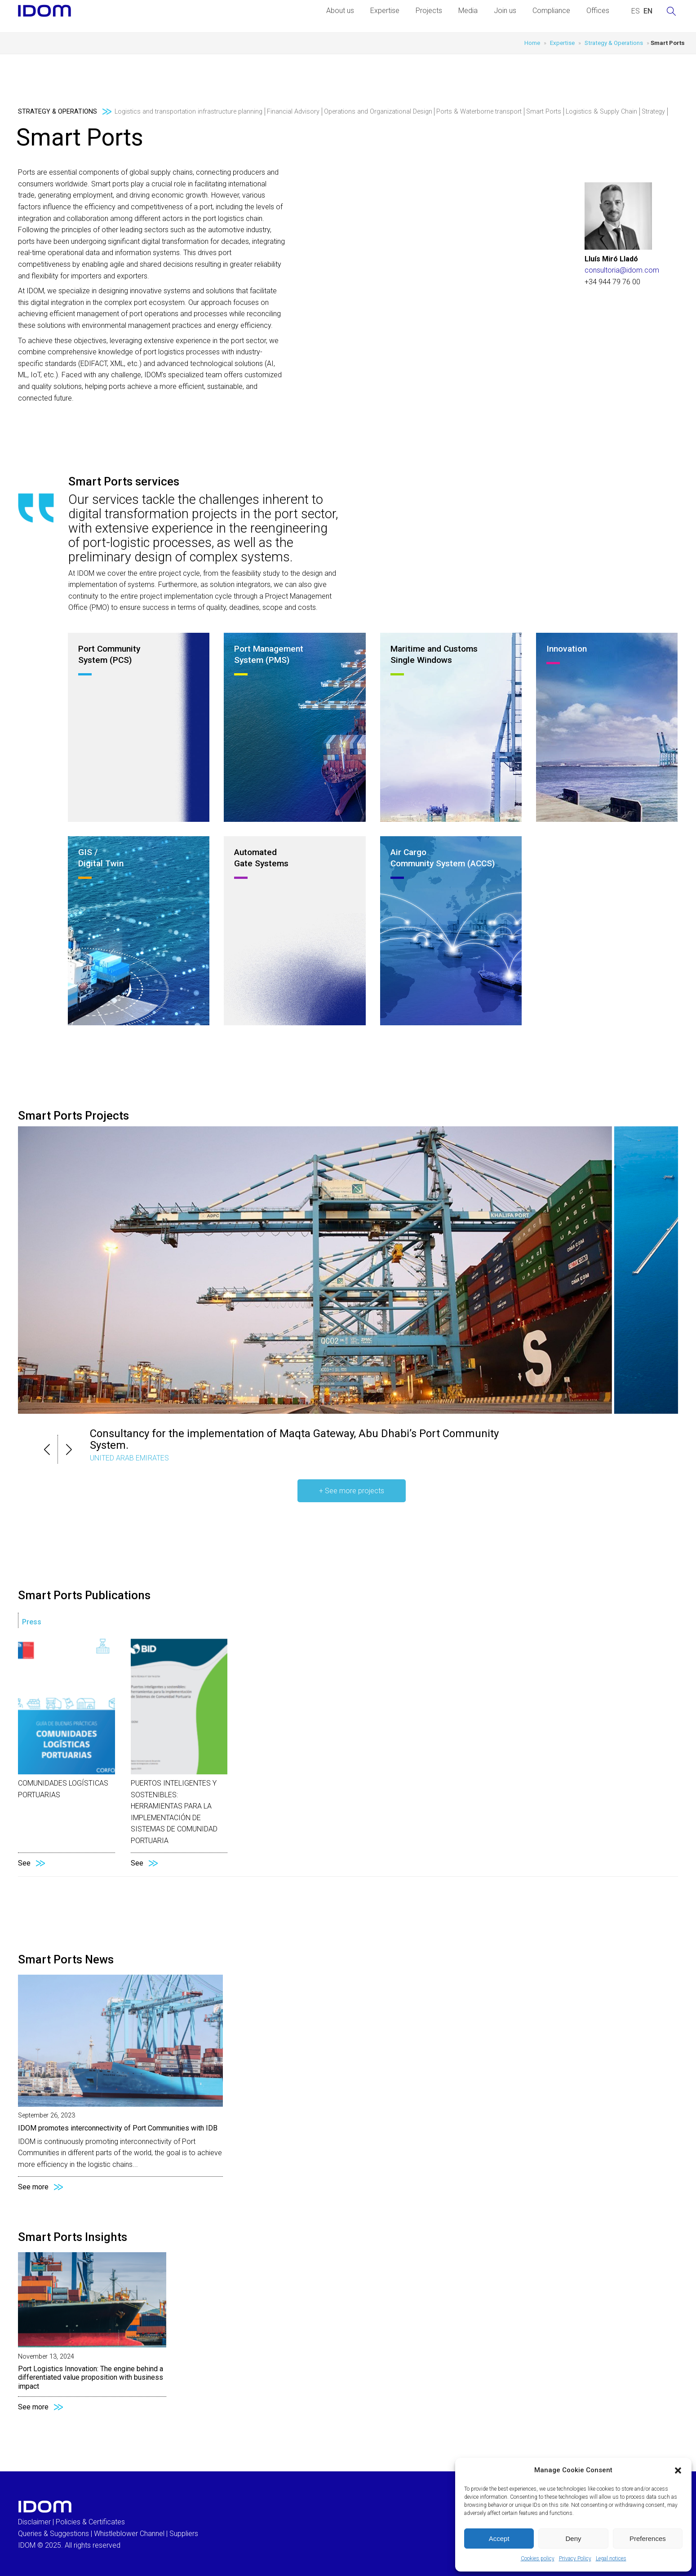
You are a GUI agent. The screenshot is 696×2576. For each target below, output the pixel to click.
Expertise (384, 10)
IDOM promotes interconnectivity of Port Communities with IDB (117, 2128)
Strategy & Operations (614, 43)
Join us (505, 10)
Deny (573, 2538)
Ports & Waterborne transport (479, 111)
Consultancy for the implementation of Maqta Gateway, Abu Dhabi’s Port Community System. (294, 1439)
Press (31, 1622)
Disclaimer (34, 2522)
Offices (597, 10)
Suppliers (183, 2533)
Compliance (551, 10)
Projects (429, 10)
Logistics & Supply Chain (601, 111)
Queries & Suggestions (53, 2533)
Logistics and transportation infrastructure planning (188, 111)
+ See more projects (351, 1490)
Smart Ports (543, 111)
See (24, 1863)
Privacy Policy (575, 2558)
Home (532, 43)
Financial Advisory (293, 111)
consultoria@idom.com (622, 270)
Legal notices (611, 2558)
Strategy (653, 111)
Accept (499, 2538)
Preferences (648, 2538)
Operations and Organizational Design (378, 111)
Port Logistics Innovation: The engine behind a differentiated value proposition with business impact (90, 2377)
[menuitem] (635, 11)
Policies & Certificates (90, 2522)
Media (468, 10)
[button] (678, 2470)
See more (33, 2187)
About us (340, 10)
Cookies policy (537, 2558)
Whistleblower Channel (129, 2533)
